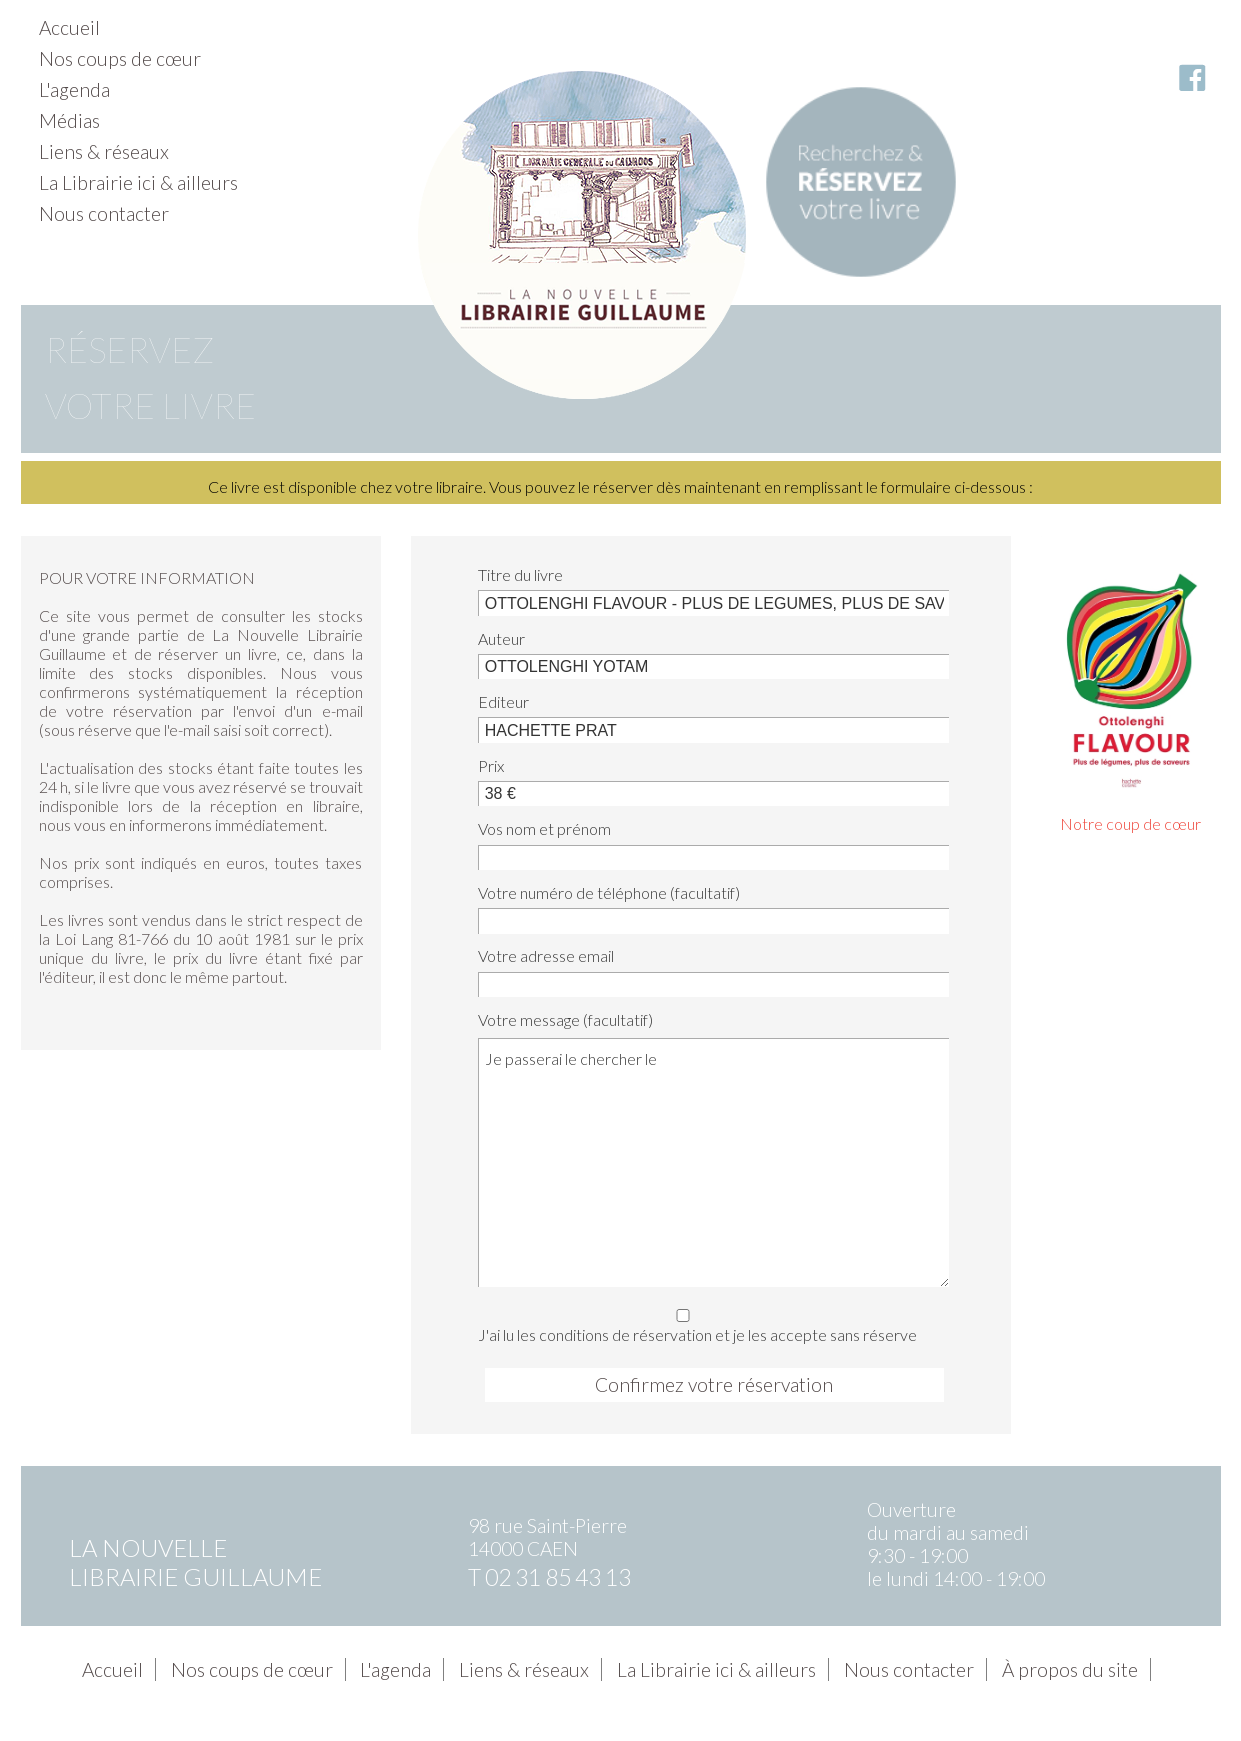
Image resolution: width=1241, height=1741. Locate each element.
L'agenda (74, 89)
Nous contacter (104, 213)
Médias (69, 120)
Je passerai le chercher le (713, 1162)
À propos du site (1070, 1669)
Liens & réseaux (104, 151)
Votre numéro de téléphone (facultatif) (609, 892)
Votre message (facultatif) (565, 1019)
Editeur (503, 701)
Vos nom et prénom (544, 828)
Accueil (69, 27)
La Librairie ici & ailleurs (138, 182)
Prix (491, 765)
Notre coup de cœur (1130, 823)
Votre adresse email (546, 955)
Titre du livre (520, 574)
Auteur (501, 638)
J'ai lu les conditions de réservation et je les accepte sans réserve (707, 1322)
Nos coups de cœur (120, 58)
